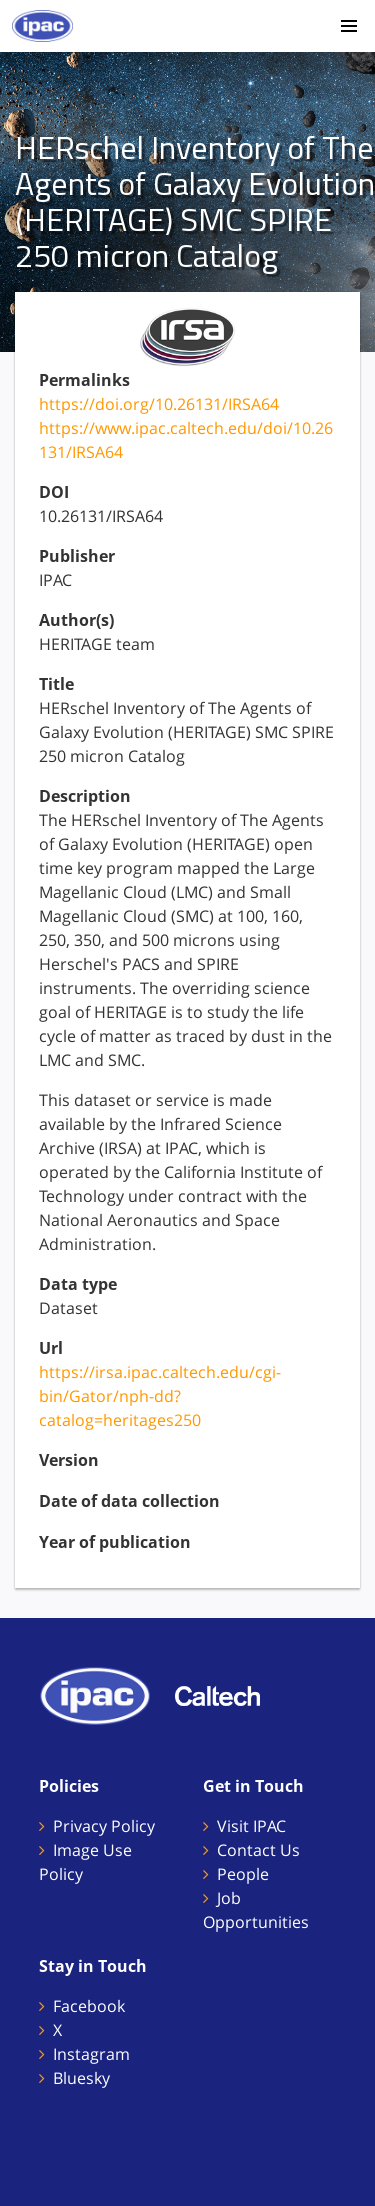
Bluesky (81, 2078)
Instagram (91, 2054)
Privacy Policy (104, 1826)
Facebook (89, 2006)
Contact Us (258, 1850)
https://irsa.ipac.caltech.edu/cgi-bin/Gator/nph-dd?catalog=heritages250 (160, 1396)
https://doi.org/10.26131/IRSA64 (159, 404)
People (243, 1874)
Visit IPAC (251, 1826)
